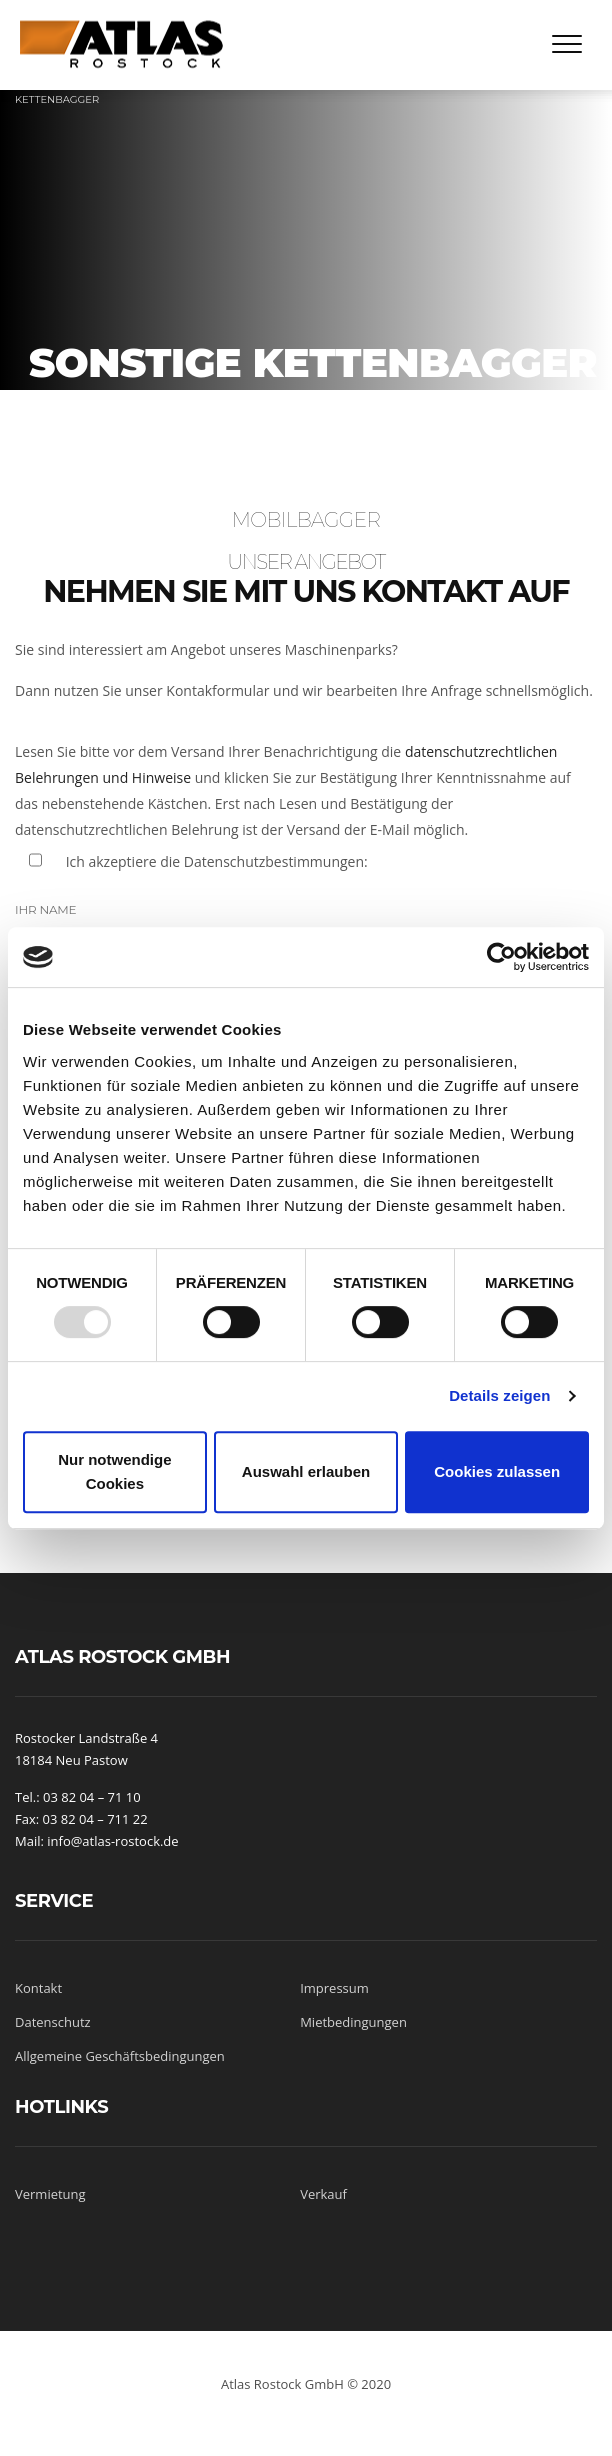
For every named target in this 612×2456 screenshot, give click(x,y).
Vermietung (50, 2194)
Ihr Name (45, 909)
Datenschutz (53, 2022)
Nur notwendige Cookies (114, 1471)
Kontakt (38, 1988)
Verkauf (323, 2194)
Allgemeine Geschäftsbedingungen (120, 2056)
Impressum (334, 1988)
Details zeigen (499, 1395)
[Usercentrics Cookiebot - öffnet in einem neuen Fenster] (501, 957)
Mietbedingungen (353, 2022)
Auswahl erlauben (306, 1471)
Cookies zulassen (497, 1471)
